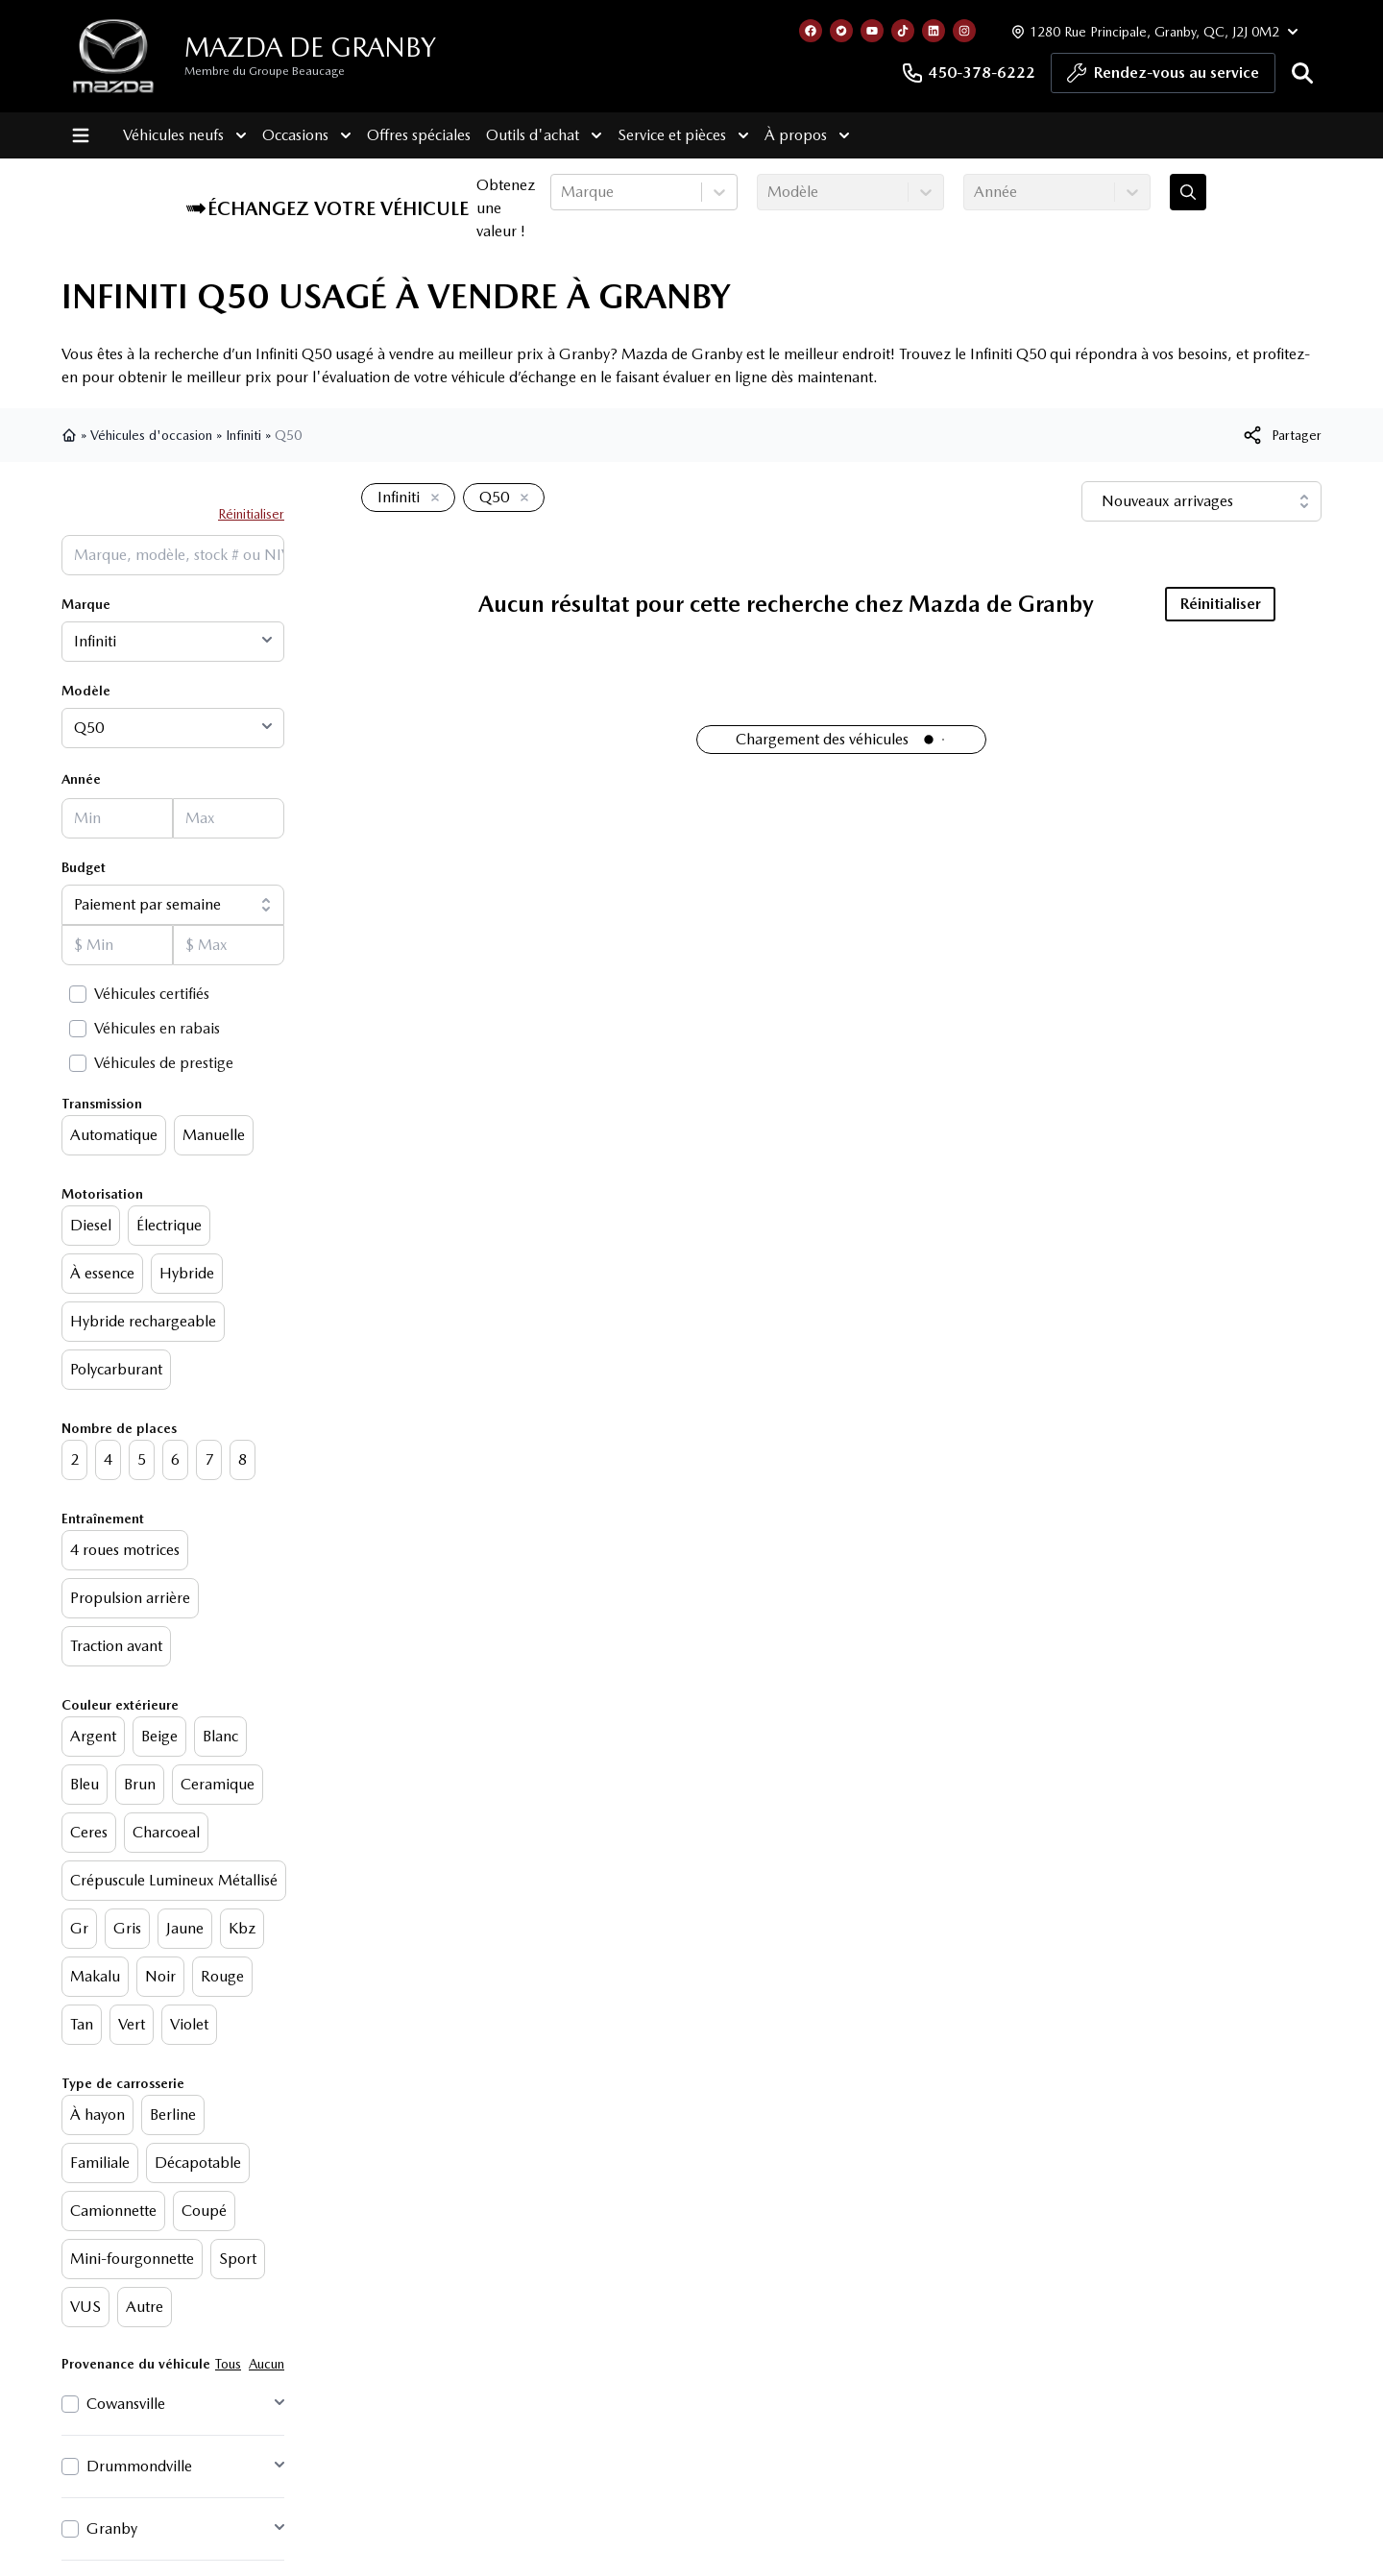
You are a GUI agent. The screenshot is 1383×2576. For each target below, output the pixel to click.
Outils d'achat (544, 135)
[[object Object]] (1281, 435)
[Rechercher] (1302, 73)
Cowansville (125, 2403)
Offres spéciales (419, 135)
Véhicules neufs (185, 135)
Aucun (266, 2363)
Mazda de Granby (310, 47)
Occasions (307, 135)
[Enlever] (431, 498)
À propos (807, 135)
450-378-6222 (968, 73)
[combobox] (563, 192)
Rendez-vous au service (1163, 77)
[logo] (113, 56)
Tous (228, 2363)
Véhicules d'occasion (151, 435)
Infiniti (243, 435)
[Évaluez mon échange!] (1188, 192)
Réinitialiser (251, 514)
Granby (111, 2528)
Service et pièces (683, 135)
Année (81, 779)
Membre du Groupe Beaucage (264, 71)
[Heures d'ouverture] (1152, 31)
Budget (83, 867)
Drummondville (139, 2466)
